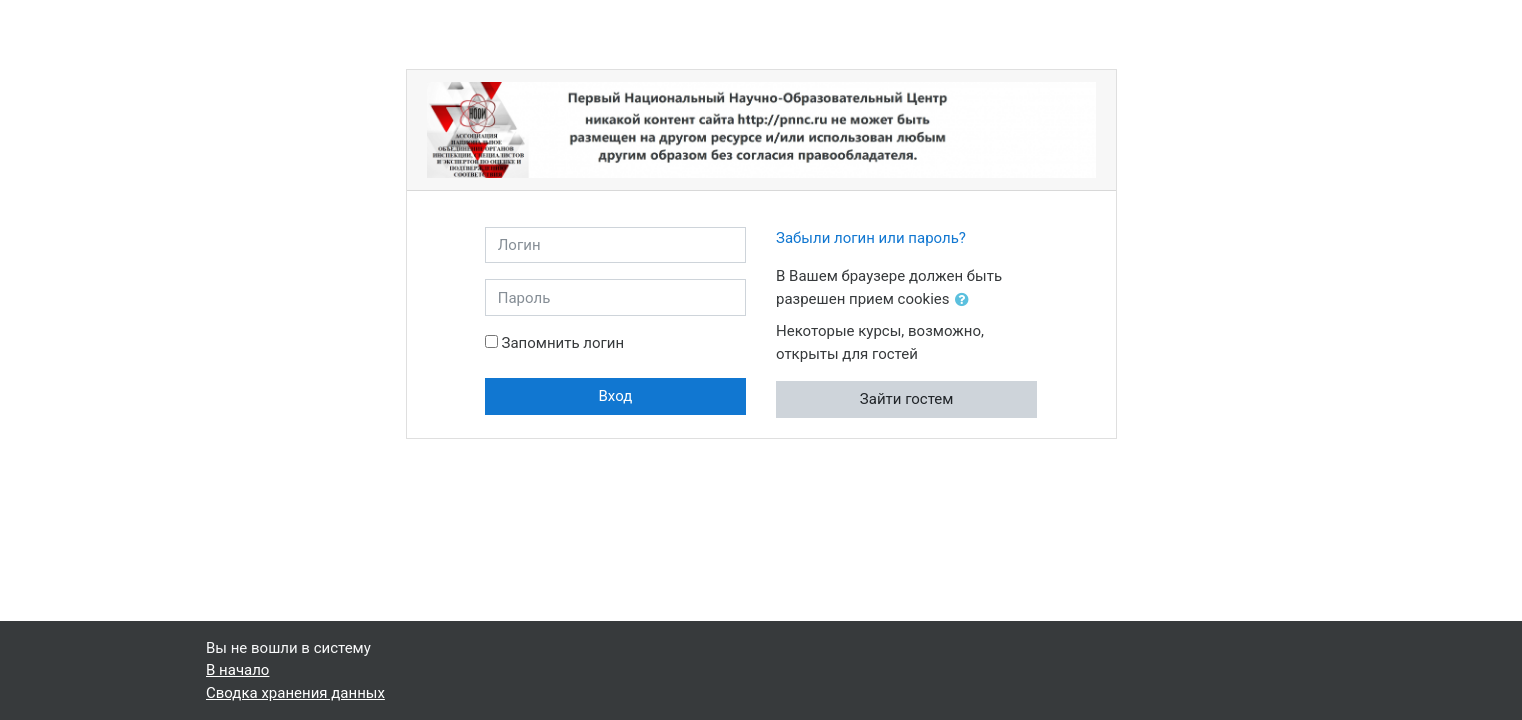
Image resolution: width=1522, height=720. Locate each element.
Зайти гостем (907, 399)
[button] (966, 300)
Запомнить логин (562, 343)
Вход (616, 396)
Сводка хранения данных (295, 693)
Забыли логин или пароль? (871, 238)
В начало (237, 670)
